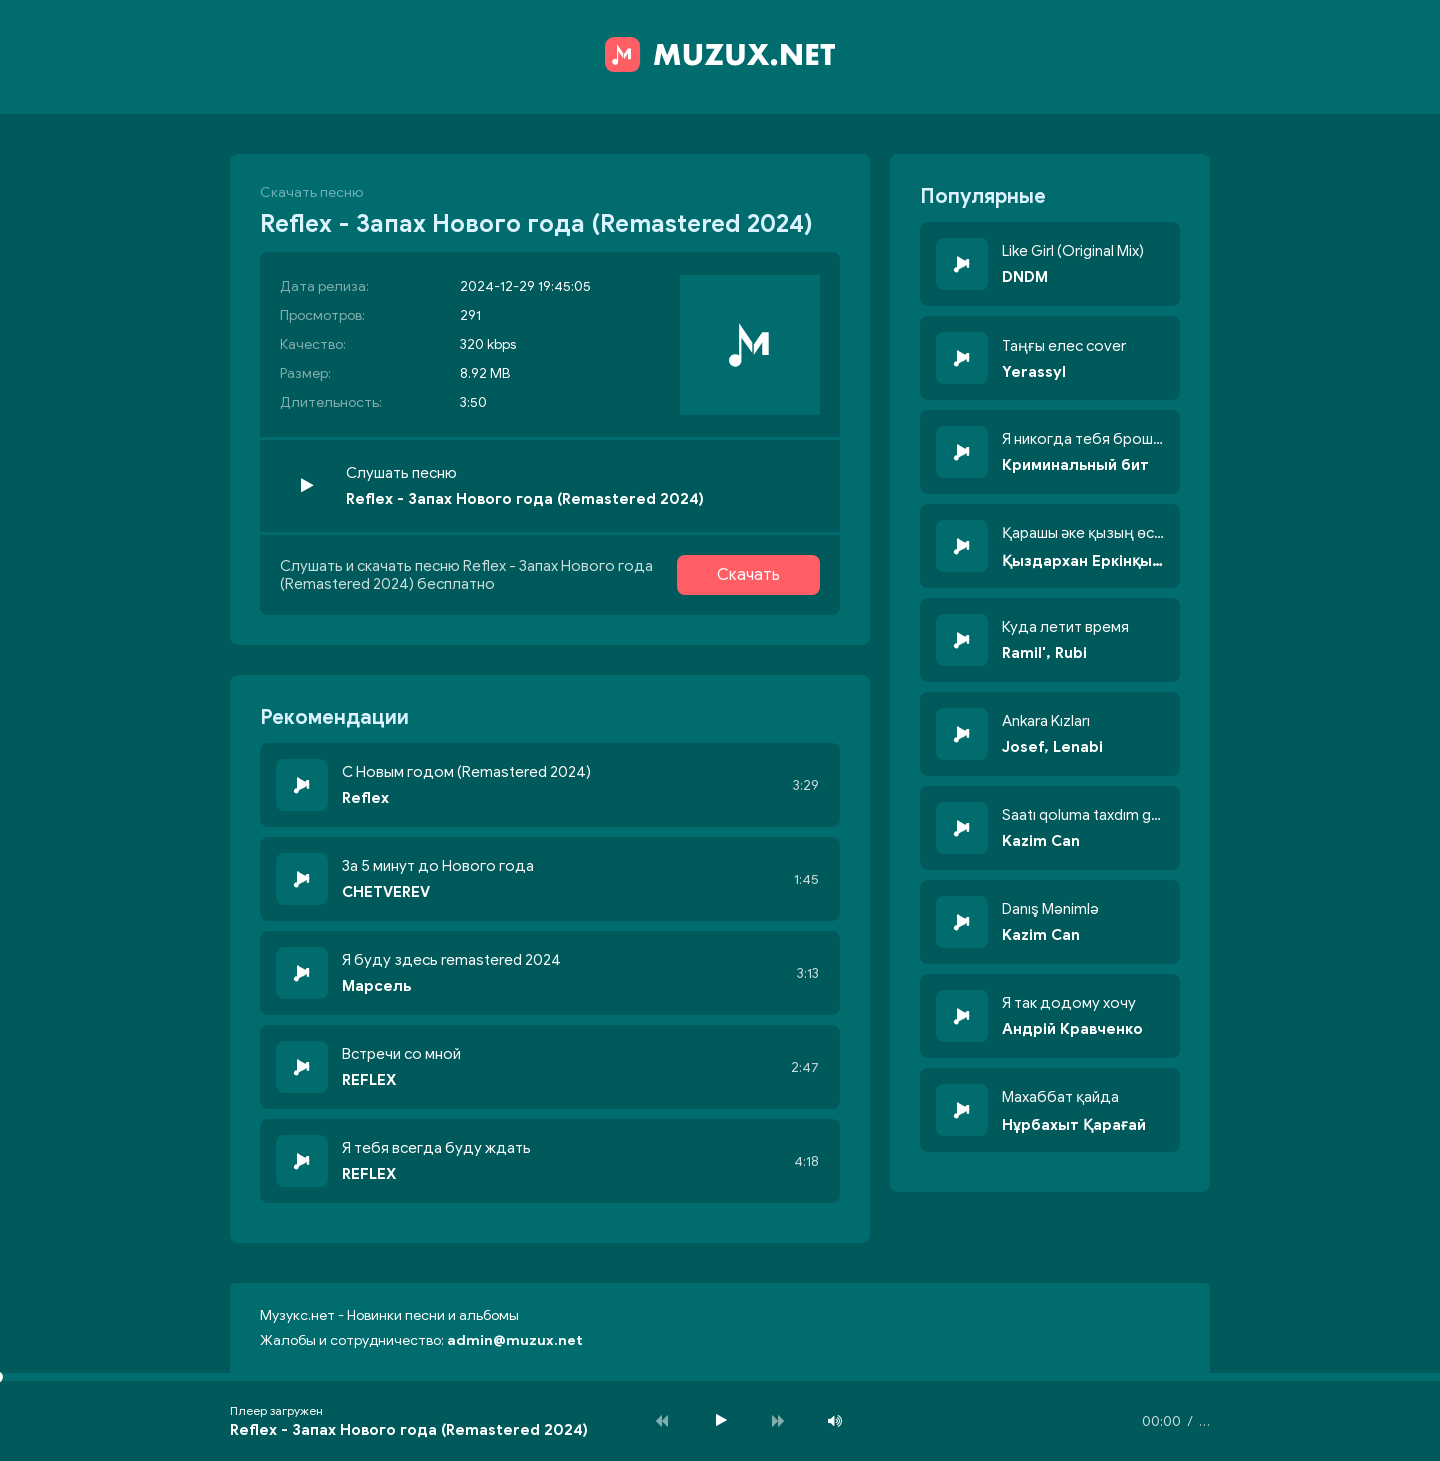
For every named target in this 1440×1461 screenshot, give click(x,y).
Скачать (748, 575)
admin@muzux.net (515, 1340)
